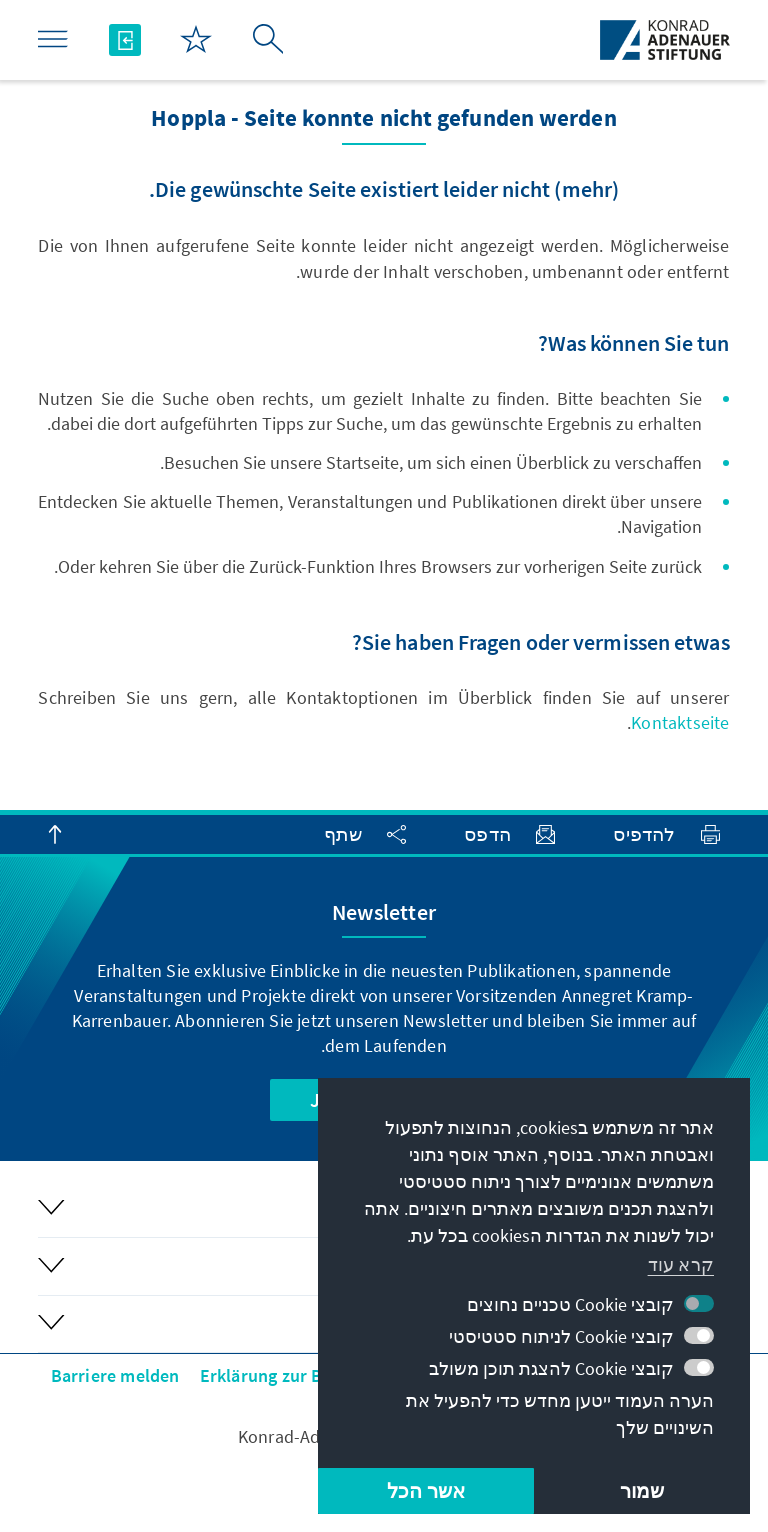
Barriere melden (115, 1375)
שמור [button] (642, 1490)
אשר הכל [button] (426, 1490)
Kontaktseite (680, 722)
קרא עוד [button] (681, 1264)
